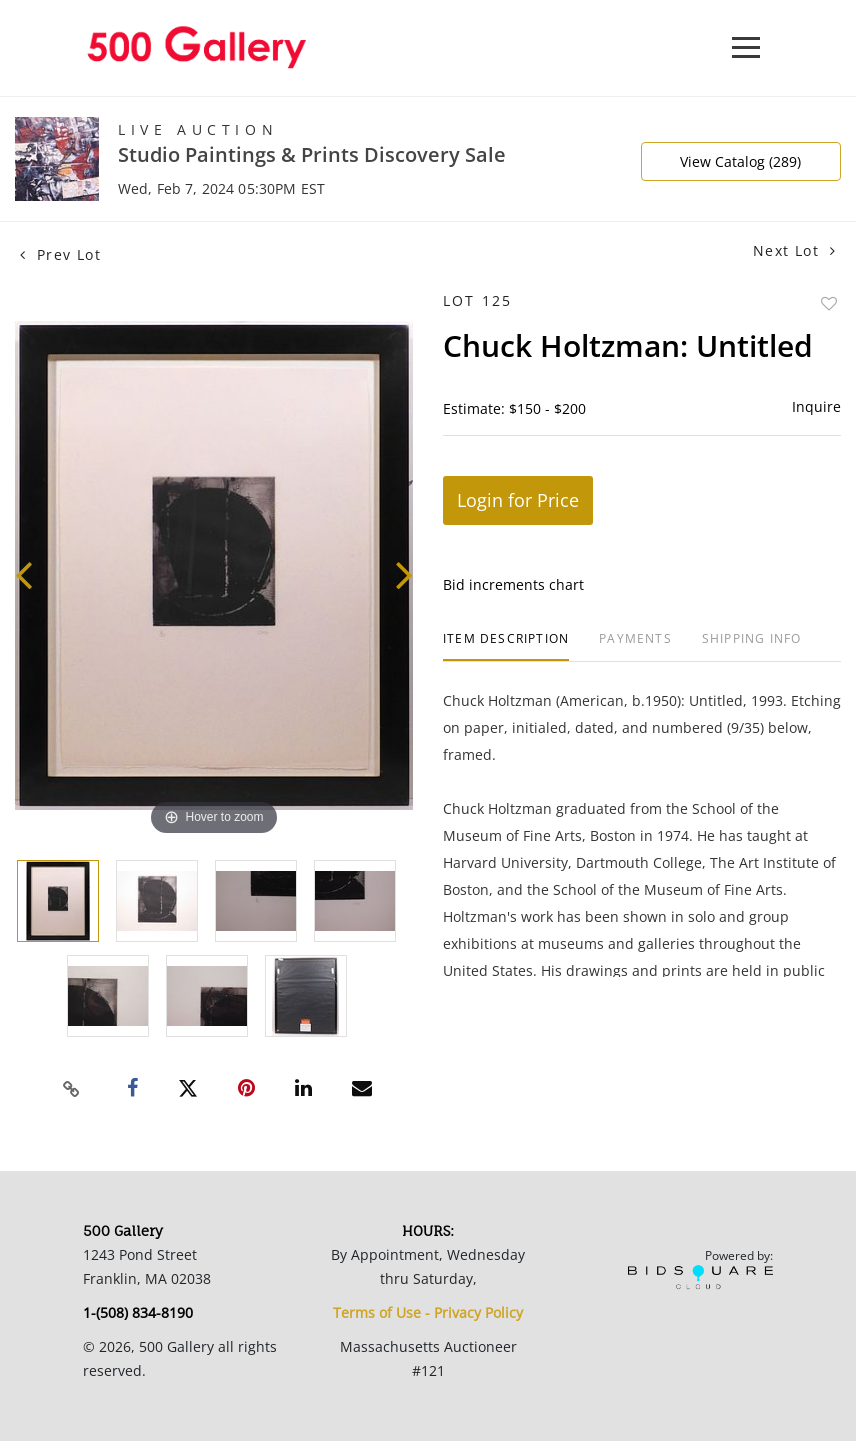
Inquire (816, 406)
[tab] (506, 646)
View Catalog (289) (740, 161)
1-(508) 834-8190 (138, 1312)
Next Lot (794, 250)
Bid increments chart (513, 584)
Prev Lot (60, 254)
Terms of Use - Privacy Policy (428, 1312)
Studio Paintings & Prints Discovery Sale (312, 154)
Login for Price (518, 500)
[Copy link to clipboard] (72, 1089)
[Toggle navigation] (746, 47)
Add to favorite (829, 303)
